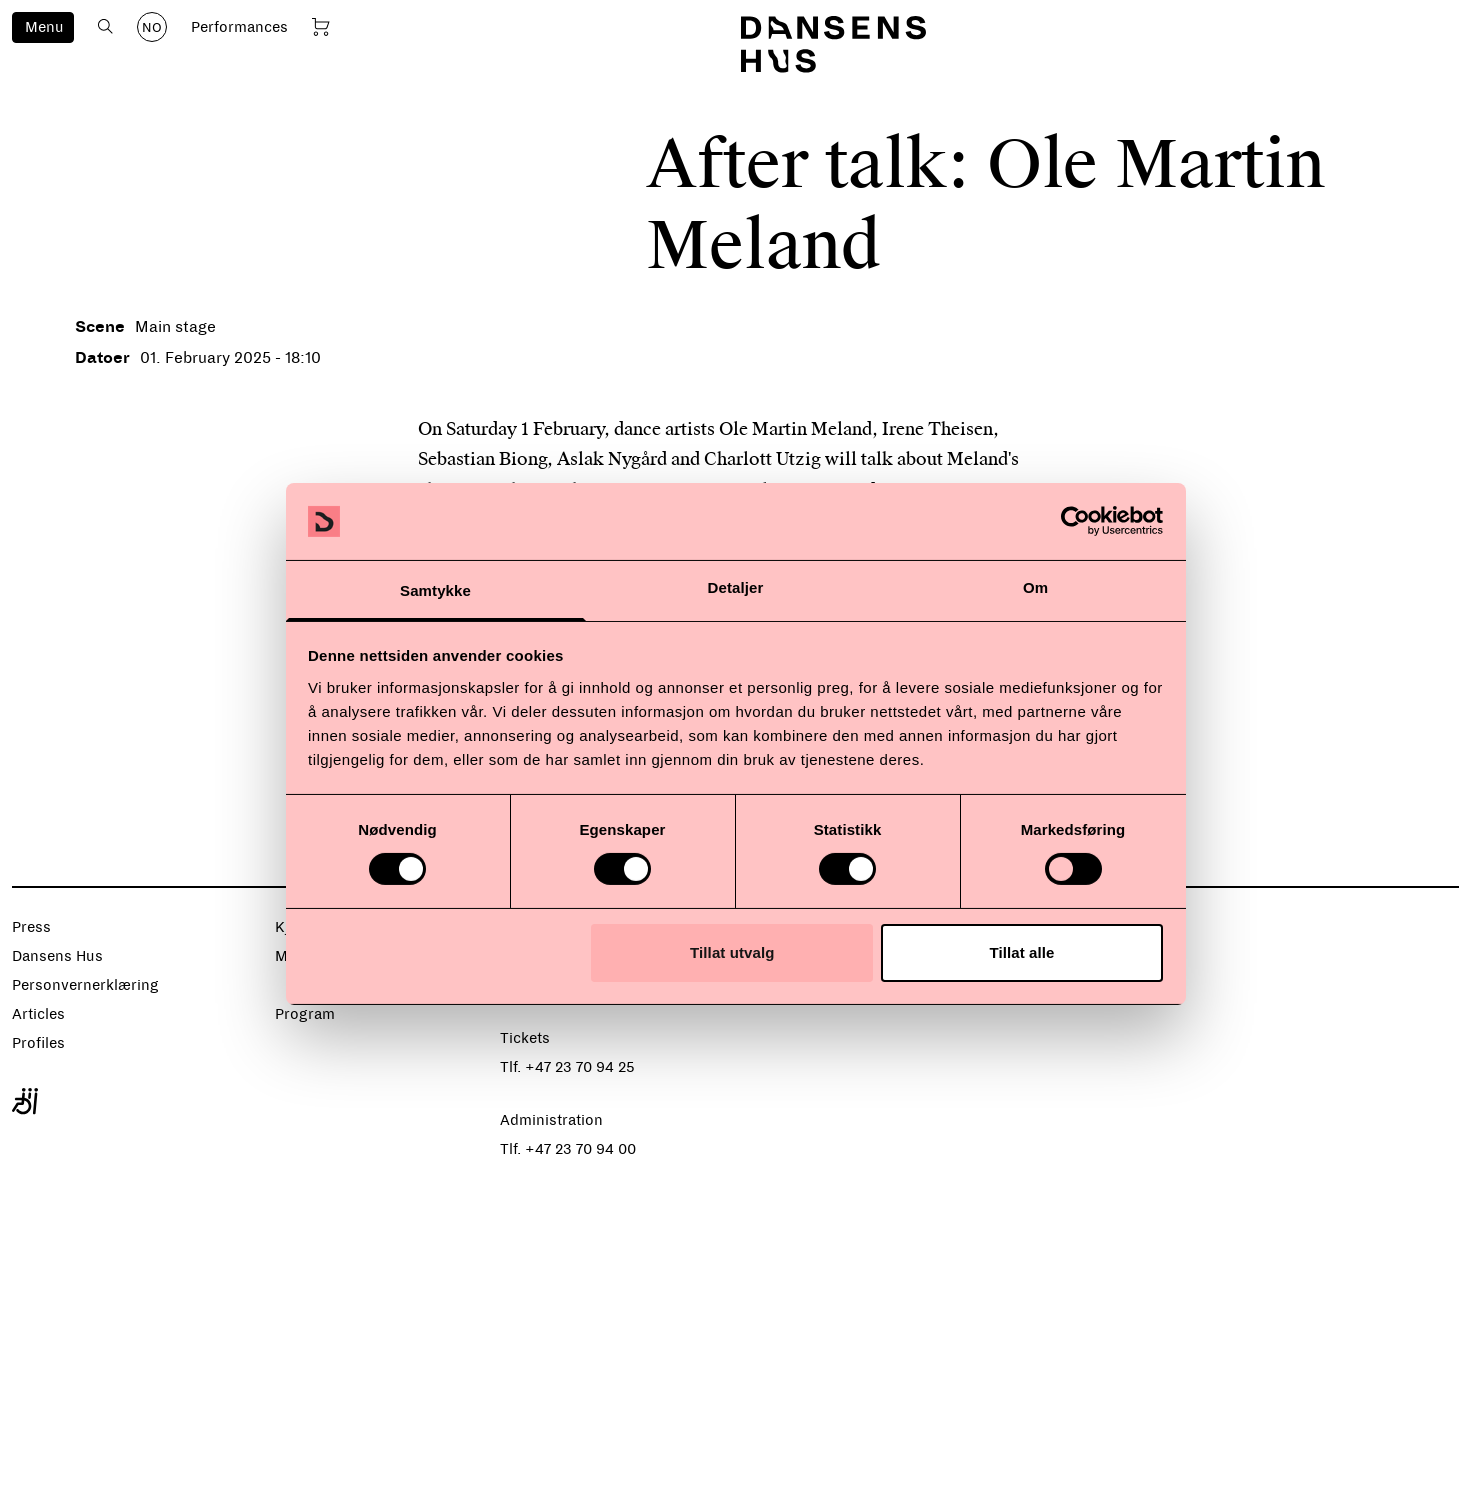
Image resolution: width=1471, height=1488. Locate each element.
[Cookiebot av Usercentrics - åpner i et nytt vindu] (1075, 521)
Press (31, 927)
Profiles (38, 1043)
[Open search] (105, 26)
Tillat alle (1021, 952)
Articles (38, 1014)
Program (305, 1014)
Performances (239, 27)
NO (152, 28)
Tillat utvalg (732, 952)
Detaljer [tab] (736, 587)
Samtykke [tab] (435, 590)
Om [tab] (1035, 587)
